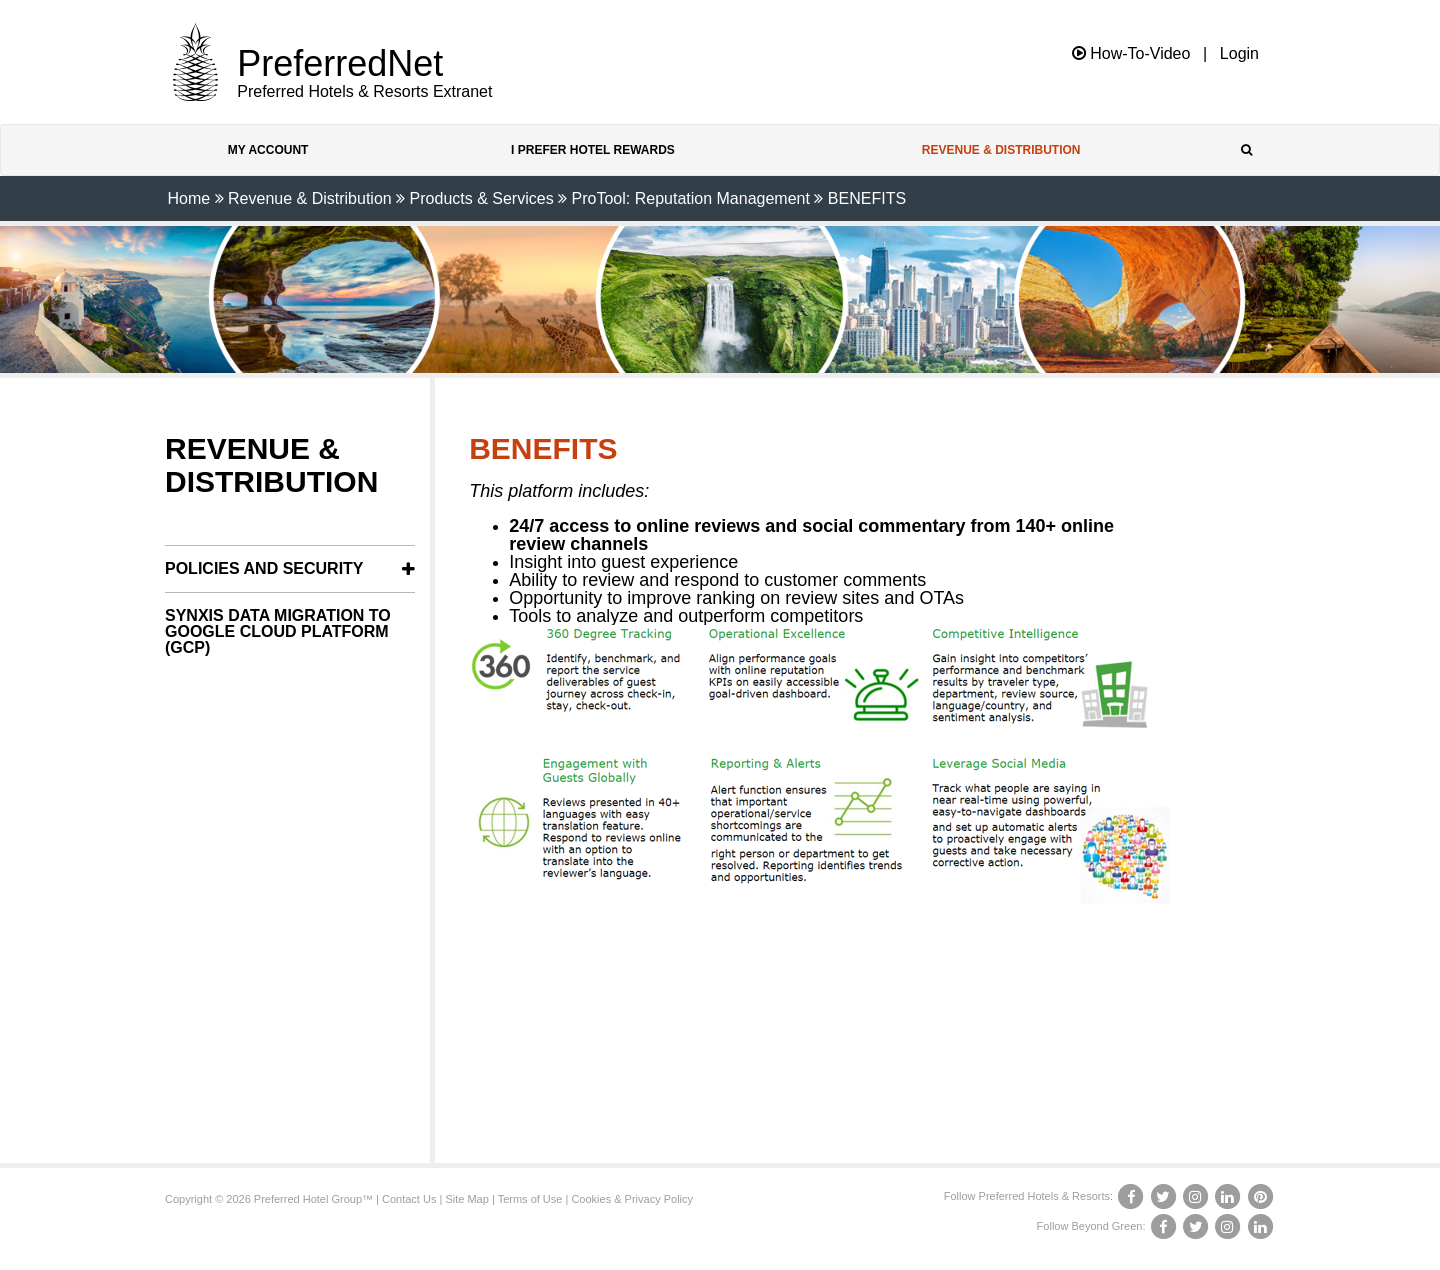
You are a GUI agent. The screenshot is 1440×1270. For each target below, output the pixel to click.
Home (188, 198)
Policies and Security (264, 568)
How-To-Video (1131, 53)
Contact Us (409, 1199)
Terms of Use (530, 1199)
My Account (268, 150)
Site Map (466, 1199)
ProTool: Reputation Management (691, 198)
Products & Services (482, 198)
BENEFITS (867, 198)
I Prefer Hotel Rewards (593, 150)
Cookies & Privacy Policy (632, 1199)
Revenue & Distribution (1001, 150)
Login (1239, 54)
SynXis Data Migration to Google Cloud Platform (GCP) (278, 631)
